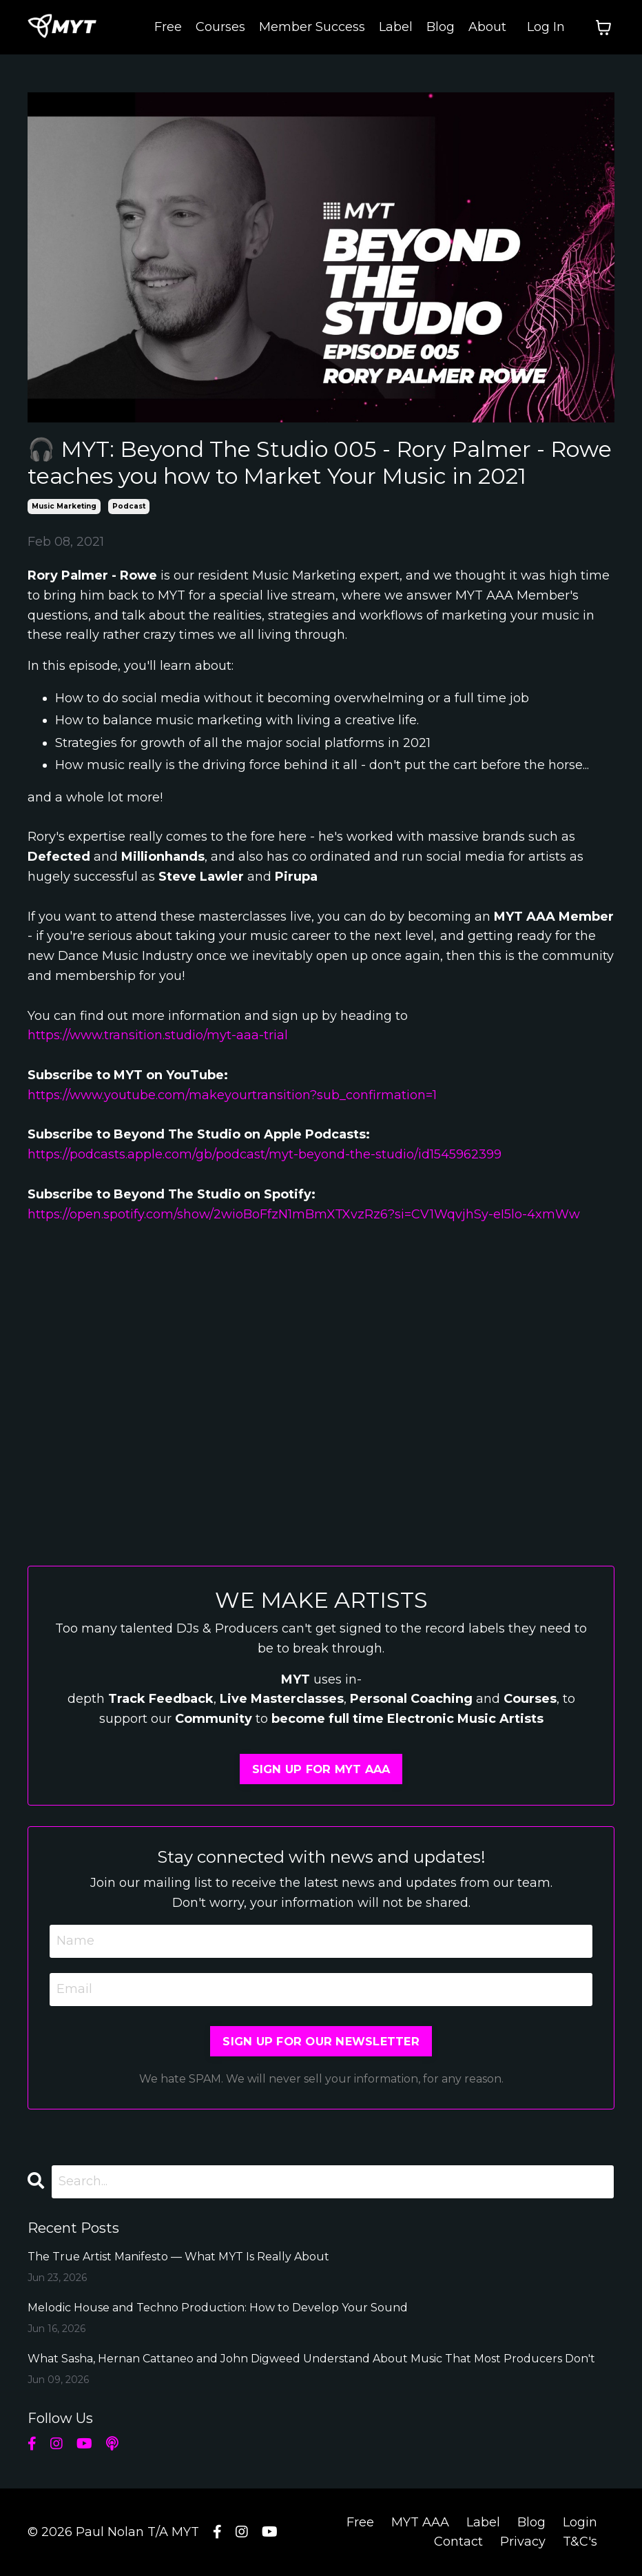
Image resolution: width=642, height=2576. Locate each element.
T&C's (580, 2541)
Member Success (312, 26)
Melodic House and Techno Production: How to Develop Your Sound (218, 2307)
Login (580, 2522)
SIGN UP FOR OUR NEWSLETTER (321, 2041)
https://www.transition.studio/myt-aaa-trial (158, 1035)
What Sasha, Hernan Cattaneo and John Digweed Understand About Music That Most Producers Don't (311, 2358)
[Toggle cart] (603, 28)
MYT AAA (420, 2522)
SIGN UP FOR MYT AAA (321, 1769)
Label (396, 26)
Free (168, 26)
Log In (546, 26)
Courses (220, 26)
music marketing (64, 506)
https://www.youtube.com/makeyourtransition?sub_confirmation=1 (234, 1095)
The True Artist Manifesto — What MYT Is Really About (178, 2256)
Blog (440, 26)
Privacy (523, 2541)
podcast (128, 506)
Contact (458, 2541)
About (487, 26)
